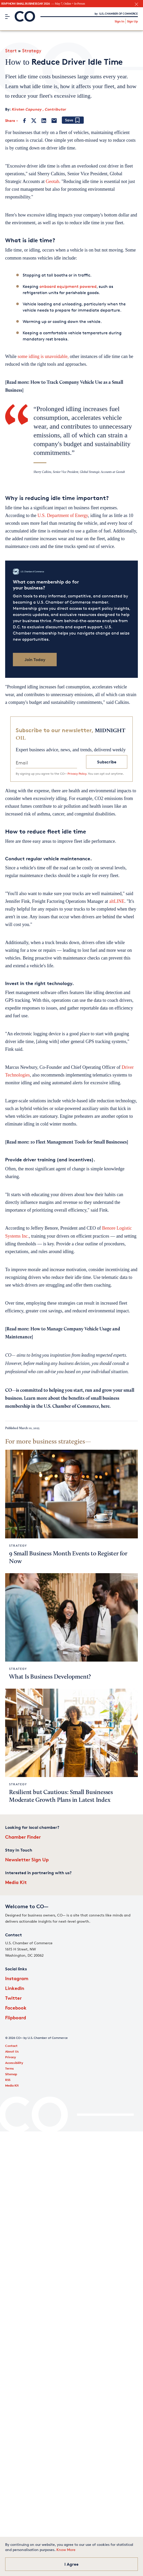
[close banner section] (136, 4)
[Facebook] (24, 120)
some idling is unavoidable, (43, 356)
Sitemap (11, 2074)
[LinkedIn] (43, 120)
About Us (12, 2051)
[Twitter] (33, 120)
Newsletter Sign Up (27, 1859)
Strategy (31, 50)
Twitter (13, 1998)
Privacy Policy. (77, 774)
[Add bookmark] (73, 120)
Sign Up (132, 21)
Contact (11, 2046)
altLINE (116, 901)
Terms (9, 2068)
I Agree (71, 2564)
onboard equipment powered (68, 286)
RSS (7, 2080)
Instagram (16, 1978)
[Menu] (7, 16)
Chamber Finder (23, 1837)
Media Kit (16, 1882)
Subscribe (106, 761)
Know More (65, 2549)
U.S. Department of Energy (62, 515)
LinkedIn (14, 1988)
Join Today (34, 659)
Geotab (52, 181)
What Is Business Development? (50, 1677)
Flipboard (15, 2017)
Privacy (10, 2057)
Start (11, 50)
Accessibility (14, 2063)
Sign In (119, 21)
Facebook (16, 2008)
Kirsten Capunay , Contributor (39, 109)
